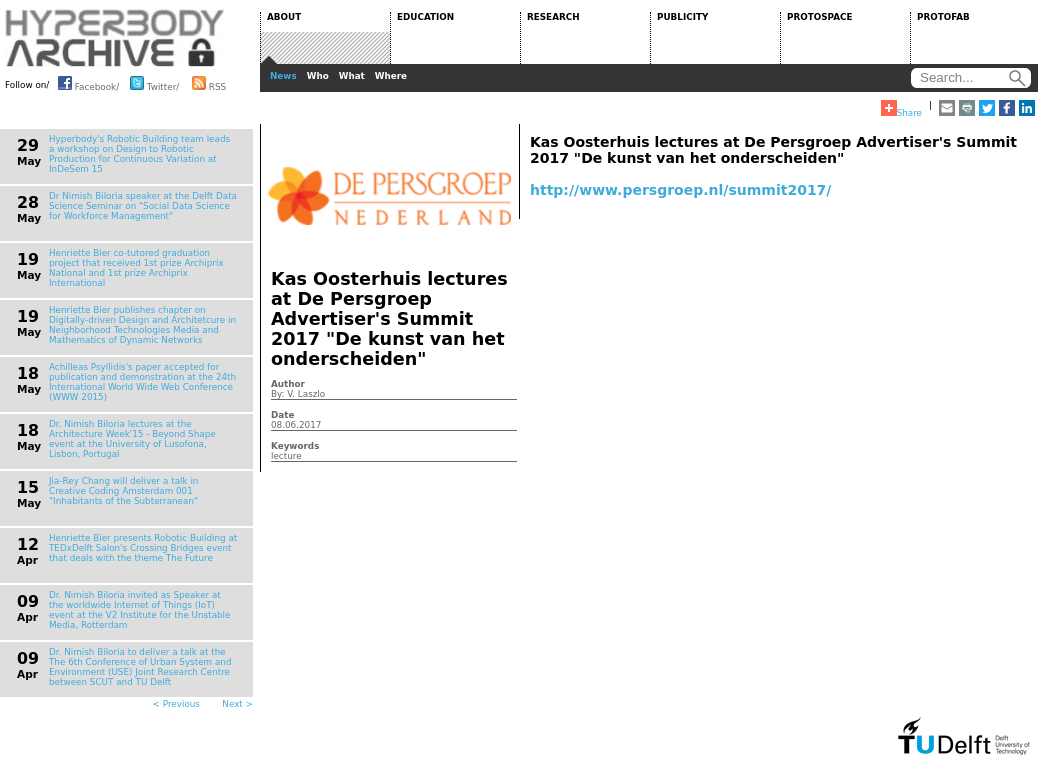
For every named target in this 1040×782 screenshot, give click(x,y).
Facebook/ (88, 83)
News (283, 76)
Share (901, 109)
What (352, 76)
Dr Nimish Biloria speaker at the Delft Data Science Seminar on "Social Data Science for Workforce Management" (143, 206)
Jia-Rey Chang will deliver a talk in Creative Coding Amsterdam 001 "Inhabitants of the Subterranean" (123, 491)
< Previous (176, 704)
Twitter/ (154, 83)
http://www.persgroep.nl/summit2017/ (680, 190)
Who (318, 76)
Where (391, 76)
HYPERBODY (115, 38)
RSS (209, 83)
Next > (237, 704)
